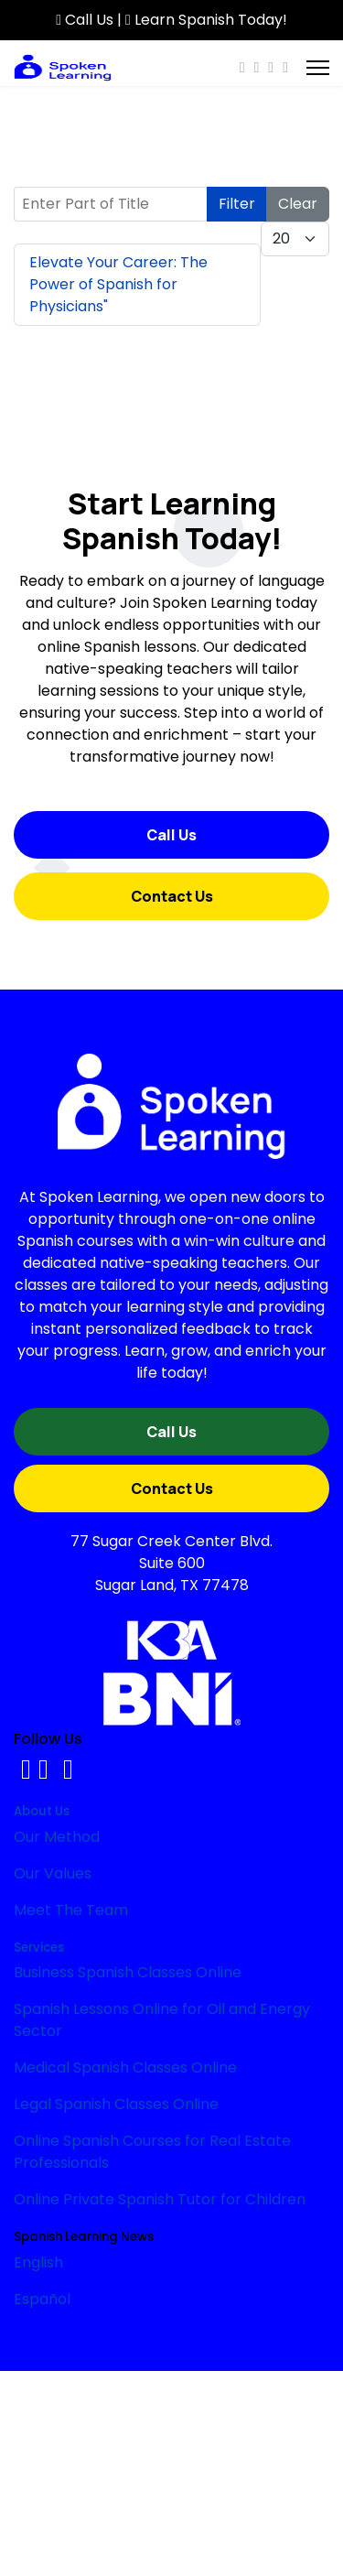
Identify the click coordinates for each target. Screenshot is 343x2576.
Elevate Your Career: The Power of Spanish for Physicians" (118, 284)
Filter (237, 203)
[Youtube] (256, 67)
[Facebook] (242, 67)
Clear (297, 203)
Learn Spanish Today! (206, 19)
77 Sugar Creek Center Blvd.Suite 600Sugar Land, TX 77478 (171, 1563)
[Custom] (285, 67)
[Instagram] (270, 67)
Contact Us (172, 896)
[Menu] (317, 67)
